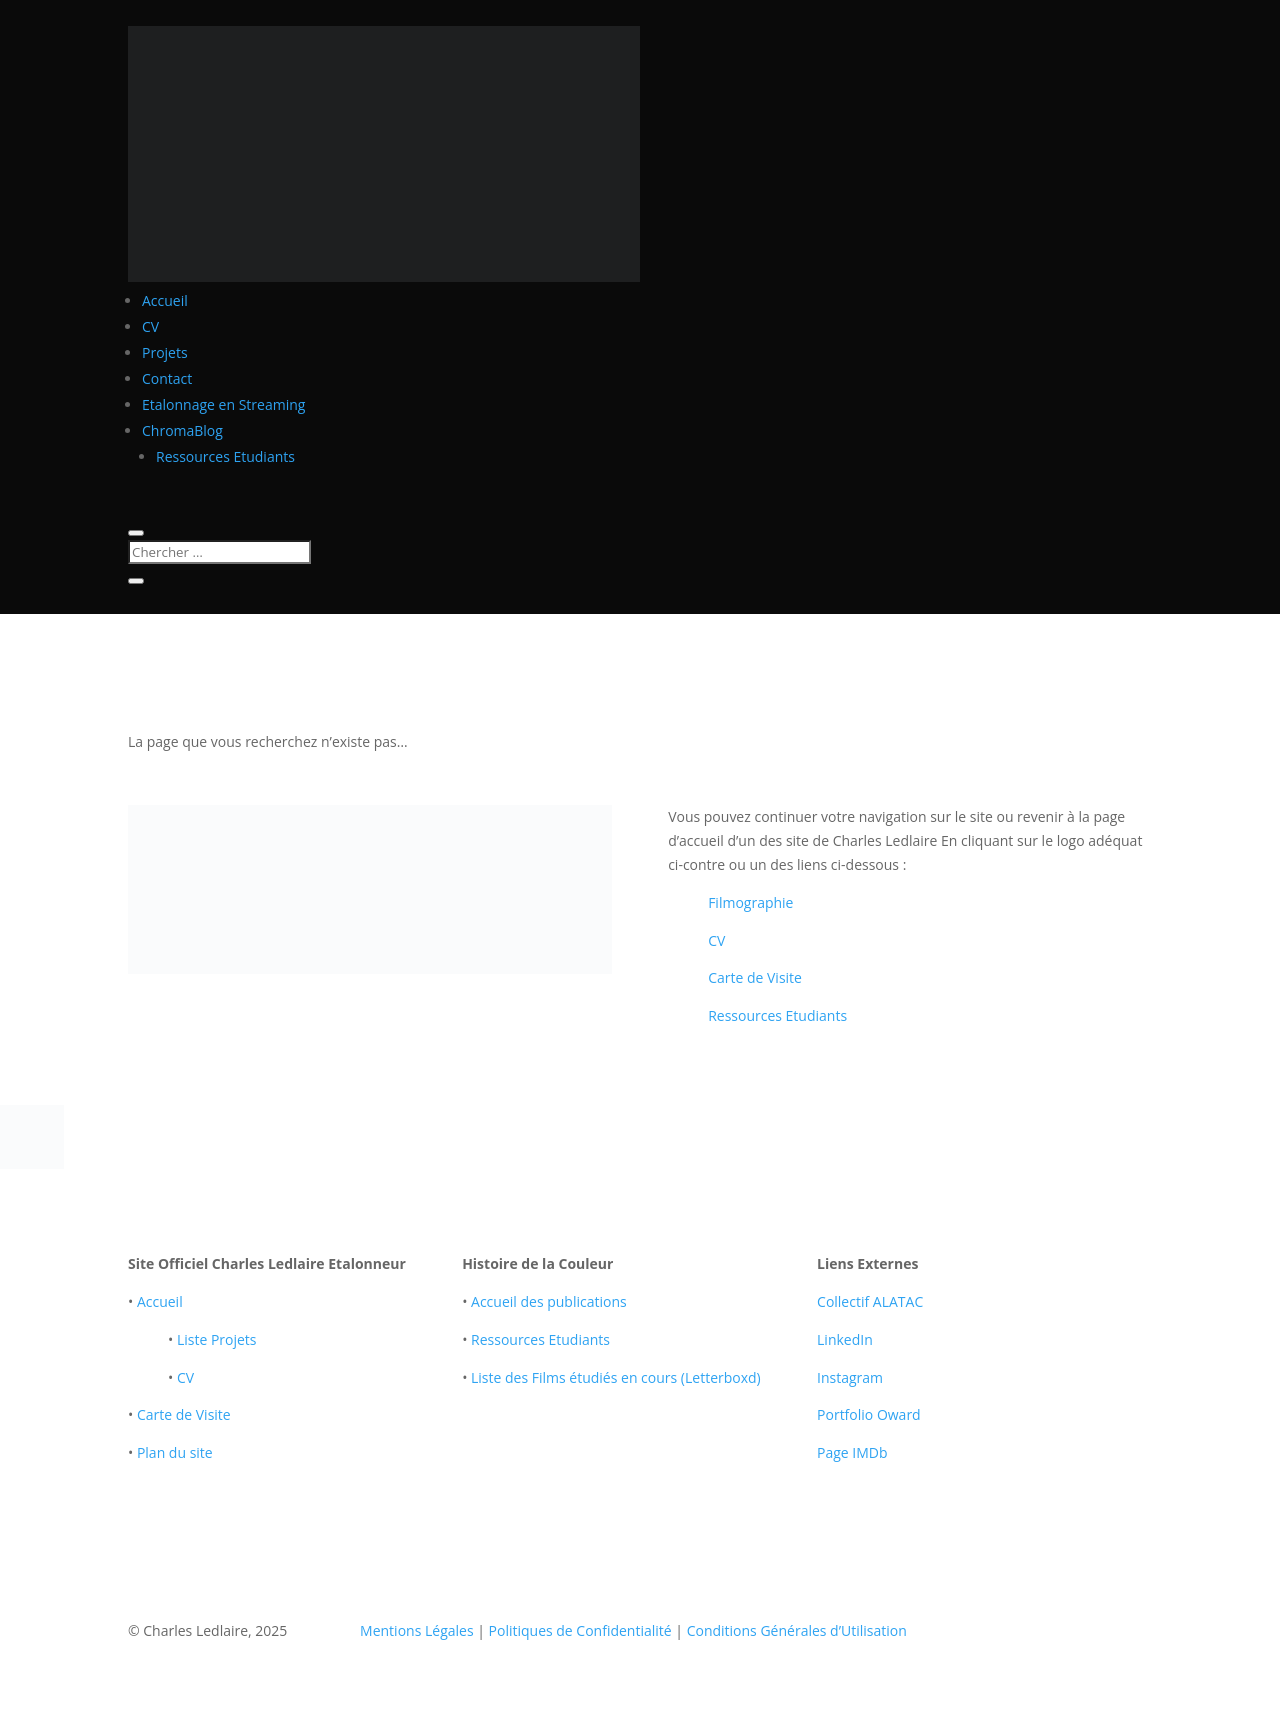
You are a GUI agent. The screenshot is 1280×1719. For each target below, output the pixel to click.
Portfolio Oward (869, 1414)
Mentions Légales (417, 1630)
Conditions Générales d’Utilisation (797, 1630)
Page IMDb (852, 1452)
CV (150, 326)
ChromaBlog (182, 430)
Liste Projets (217, 1339)
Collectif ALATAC (870, 1301)
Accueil (165, 300)
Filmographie (750, 902)
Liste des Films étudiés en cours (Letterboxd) (616, 1377)
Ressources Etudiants (225, 456)
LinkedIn (845, 1339)
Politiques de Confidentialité (580, 1630)
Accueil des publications (549, 1301)
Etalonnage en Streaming (223, 404)
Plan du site (175, 1452)
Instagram (850, 1377)
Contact (167, 378)
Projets (165, 352)
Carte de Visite (755, 977)
